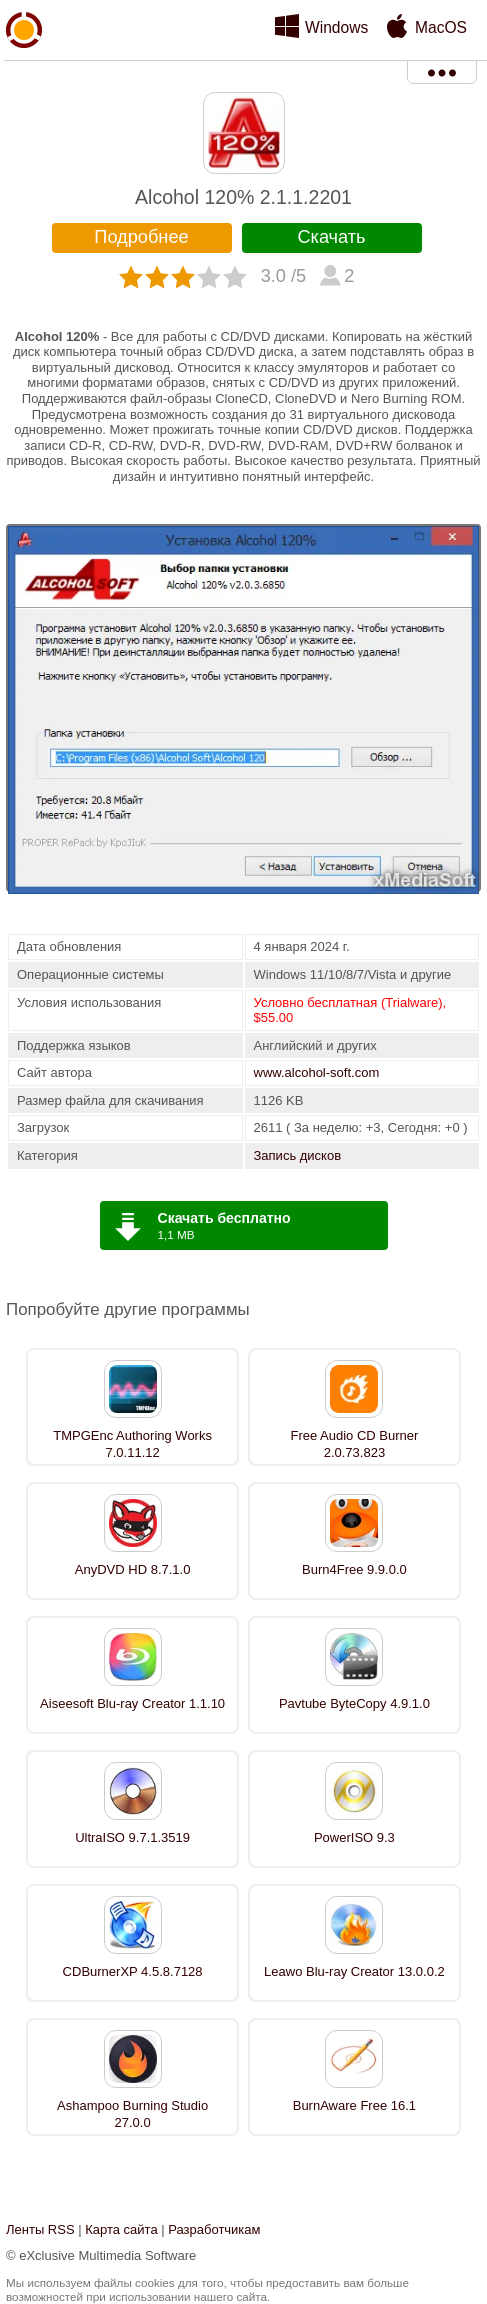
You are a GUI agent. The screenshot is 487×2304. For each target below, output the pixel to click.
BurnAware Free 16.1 (354, 2105)
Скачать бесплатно (224, 1218)
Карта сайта (121, 2229)
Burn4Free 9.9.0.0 (354, 1569)
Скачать (331, 237)
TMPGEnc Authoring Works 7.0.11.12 (132, 1444)
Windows (336, 27)
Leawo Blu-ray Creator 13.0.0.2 (354, 1971)
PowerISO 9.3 (354, 1837)
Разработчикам (214, 2229)
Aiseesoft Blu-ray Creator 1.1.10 (132, 1703)
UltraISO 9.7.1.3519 (132, 1837)
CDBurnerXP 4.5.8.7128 (133, 1971)
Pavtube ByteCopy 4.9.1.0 (354, 1703)
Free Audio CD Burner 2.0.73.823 (354, 1444)
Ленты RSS (40, 2229)
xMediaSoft (24, 76)
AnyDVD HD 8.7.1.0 (133, 1569)
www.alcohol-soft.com (317, 1072)
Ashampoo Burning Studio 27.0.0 (132, 2114)
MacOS (441, 27)
